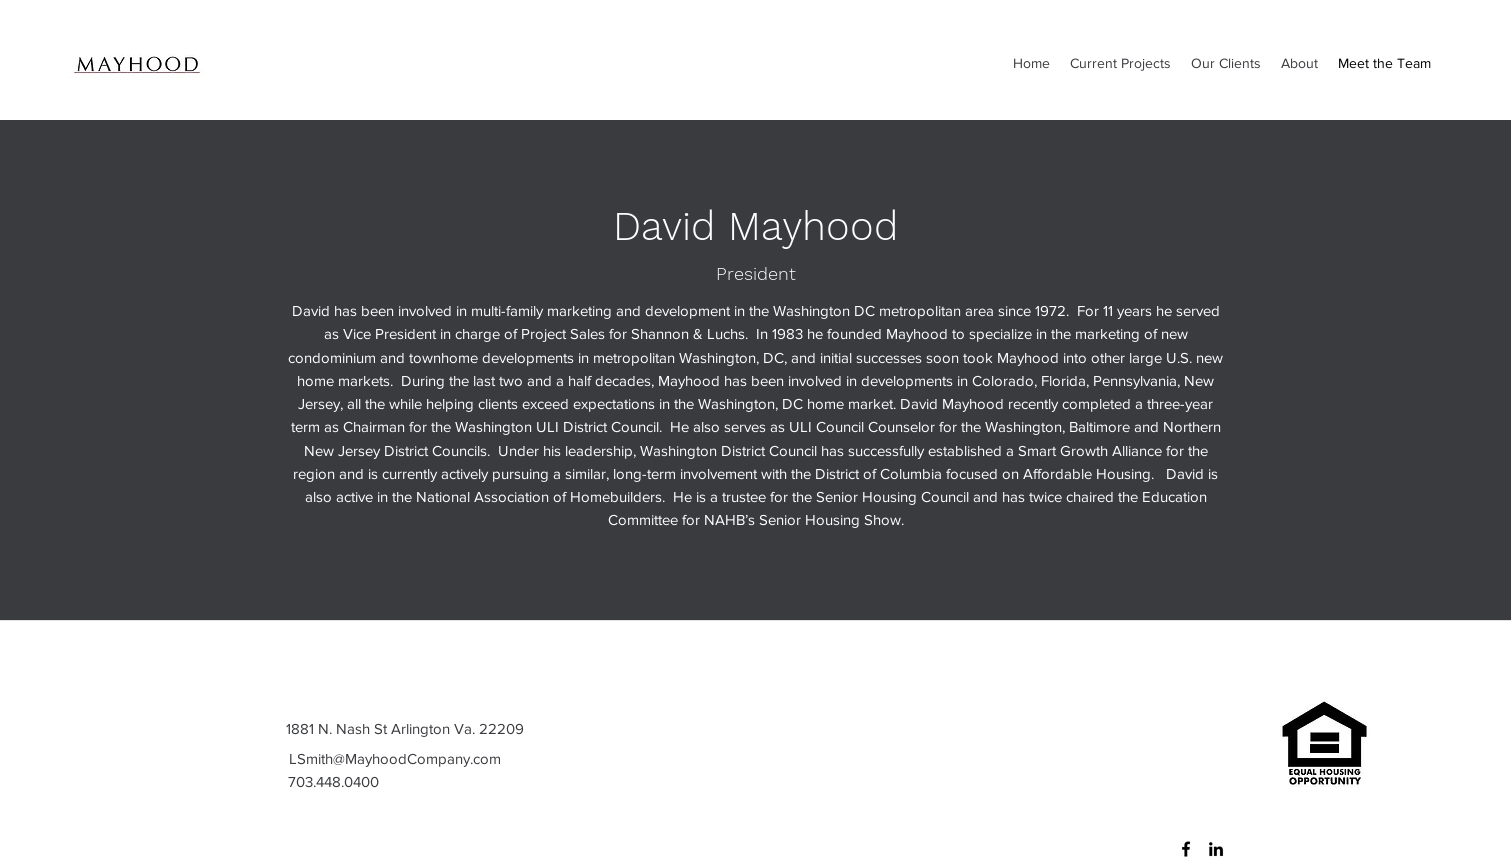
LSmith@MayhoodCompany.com (395, 758)
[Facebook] (1186, 849)
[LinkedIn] (1216, 849)
